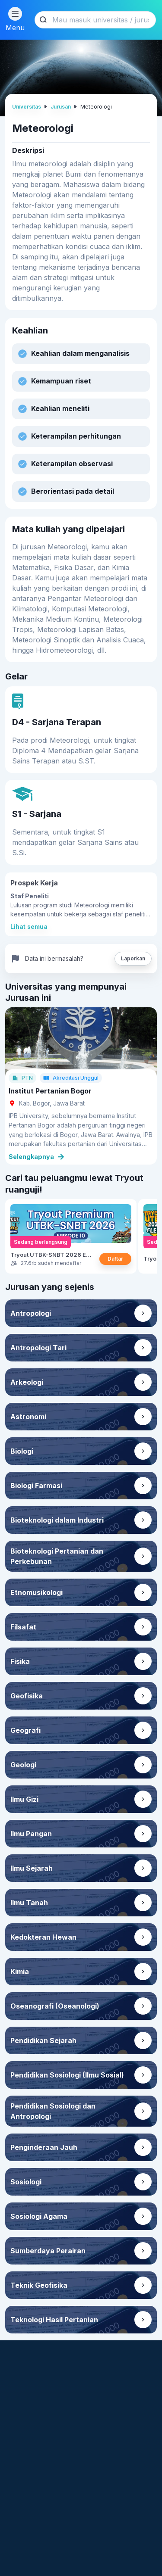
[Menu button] (15, 14)
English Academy (86, 2527)
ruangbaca (31, 2522)
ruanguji (27, 2563)
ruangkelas (32, 2549)
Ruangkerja (89, 2560)
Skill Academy (94, 2546)
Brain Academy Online (96, 2503)
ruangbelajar (34, 2536)
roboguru (29, 2508)
